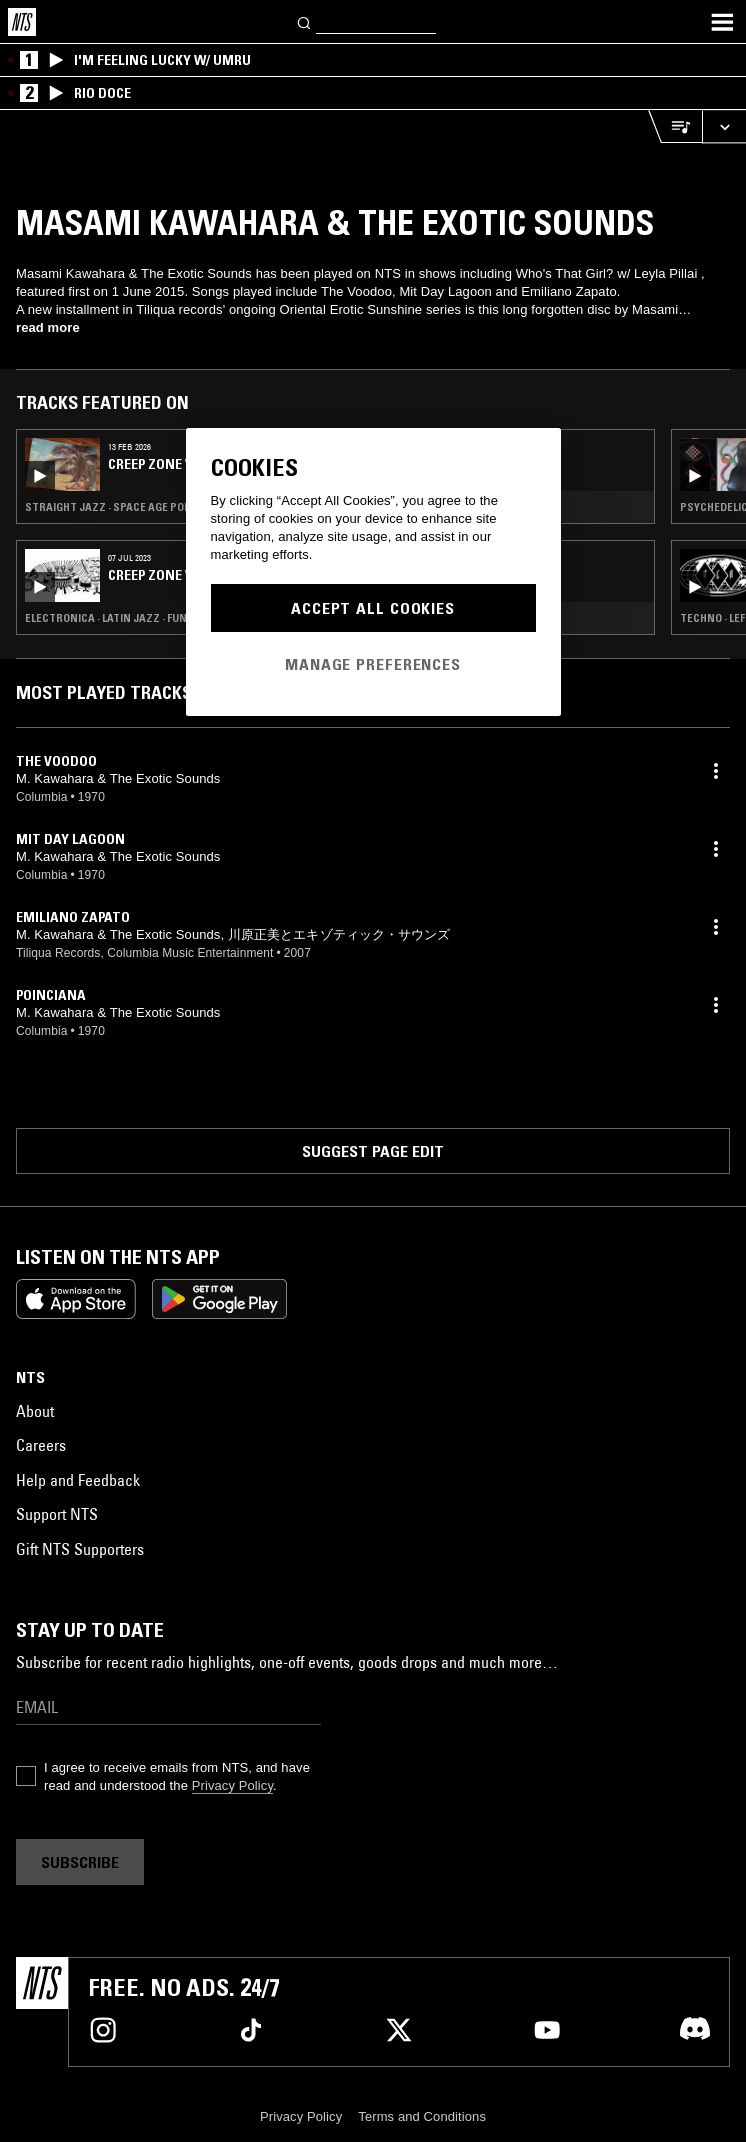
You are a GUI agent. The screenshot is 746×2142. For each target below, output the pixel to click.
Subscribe (80, 1862)
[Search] (305, 21)
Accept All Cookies (373, 608)
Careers (41, 1445)
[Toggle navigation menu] (722, 22)
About (35, 1411)
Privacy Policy (232, 1785)
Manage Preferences (373, 664)
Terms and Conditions (422, 2116)
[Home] (22, 22)
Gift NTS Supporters (80, 1549)
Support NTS (57, 1514)
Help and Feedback (78, 1480)
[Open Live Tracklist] (675, 126)
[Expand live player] (724, 126)
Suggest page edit (373, 1151)
